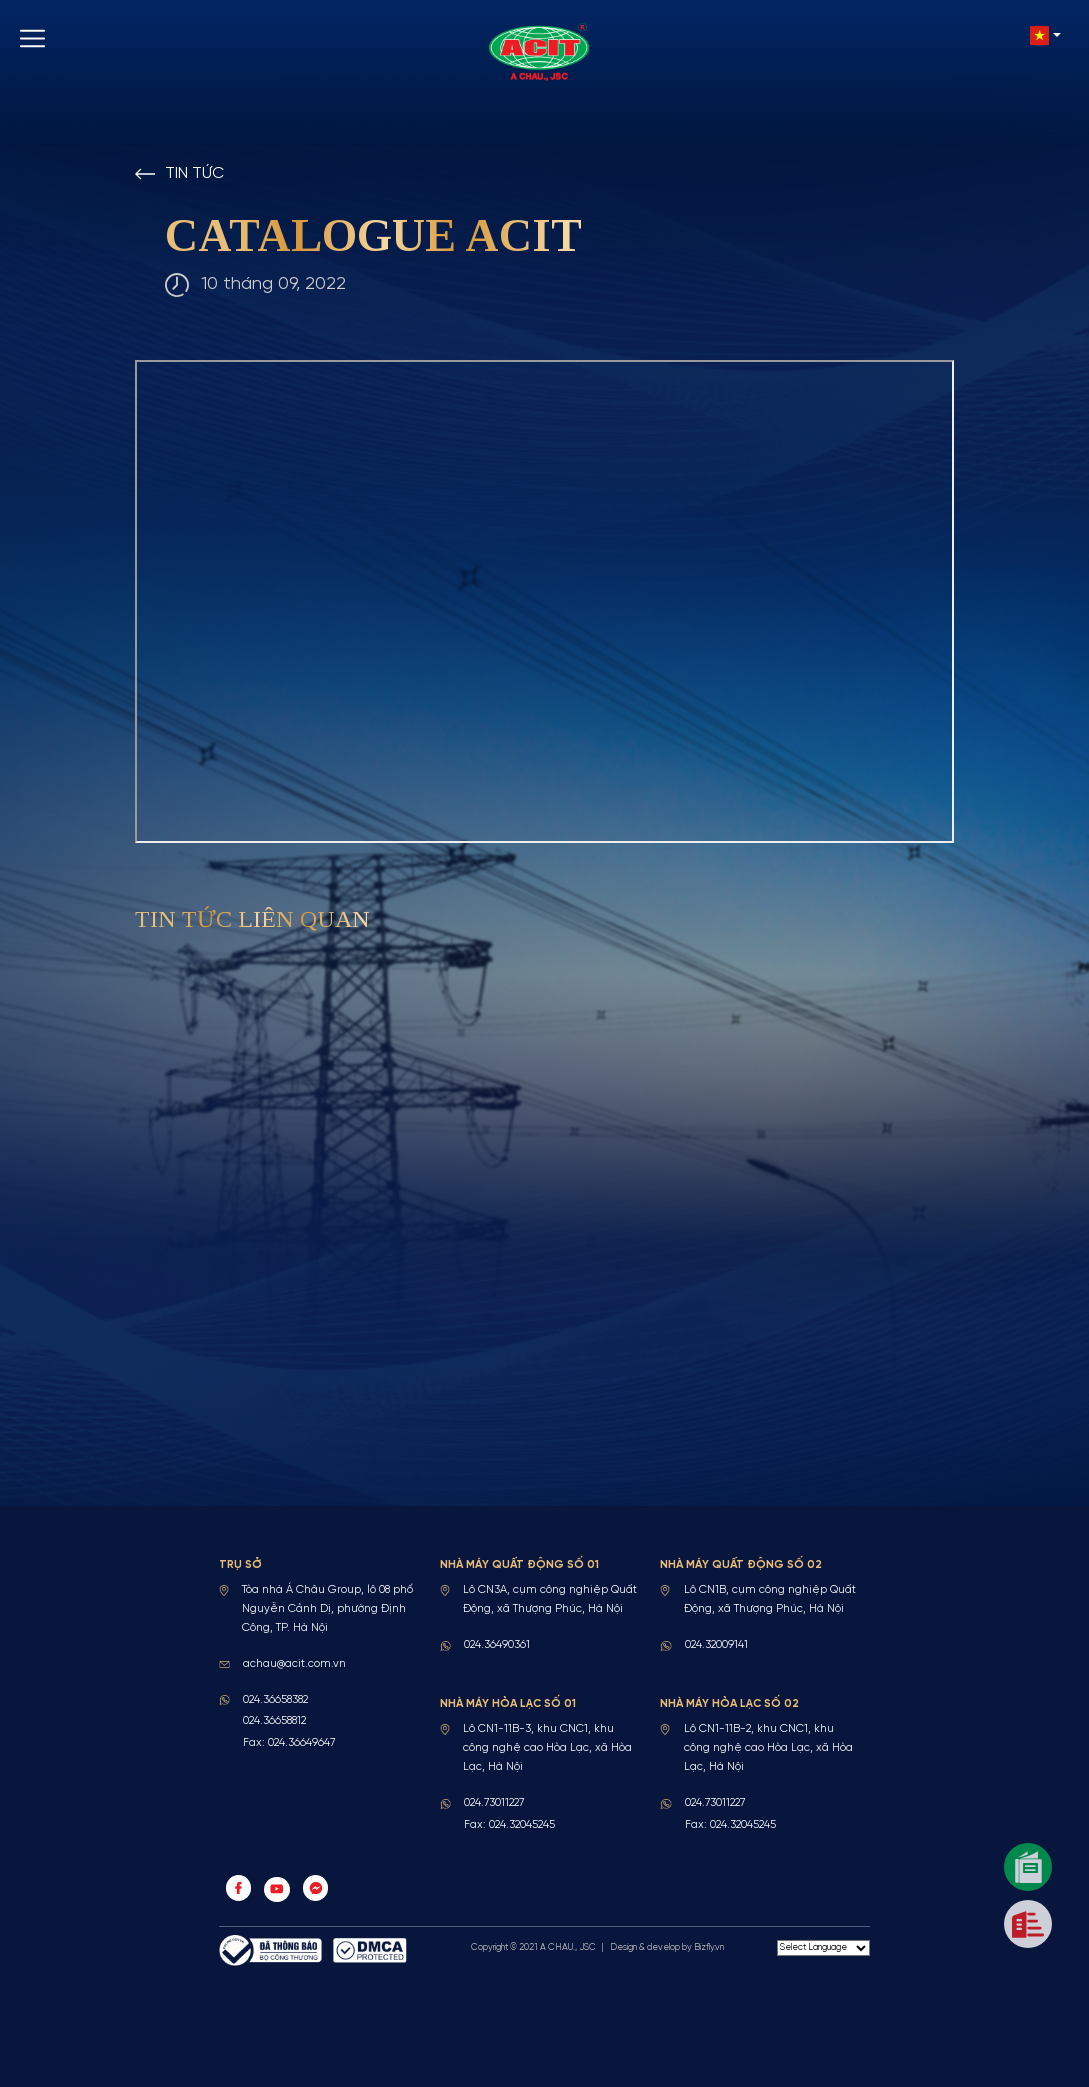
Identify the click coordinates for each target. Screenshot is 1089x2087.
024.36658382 (275, 1700)
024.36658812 (274, 1721)
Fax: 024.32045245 (509, 1825)
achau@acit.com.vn (294, 1664)
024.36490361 (497, 1645)
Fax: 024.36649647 (289, 1743)
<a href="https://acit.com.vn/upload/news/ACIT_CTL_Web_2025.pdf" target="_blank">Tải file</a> (544, 601)
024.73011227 (494, 1803)
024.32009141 (716, 1645)
